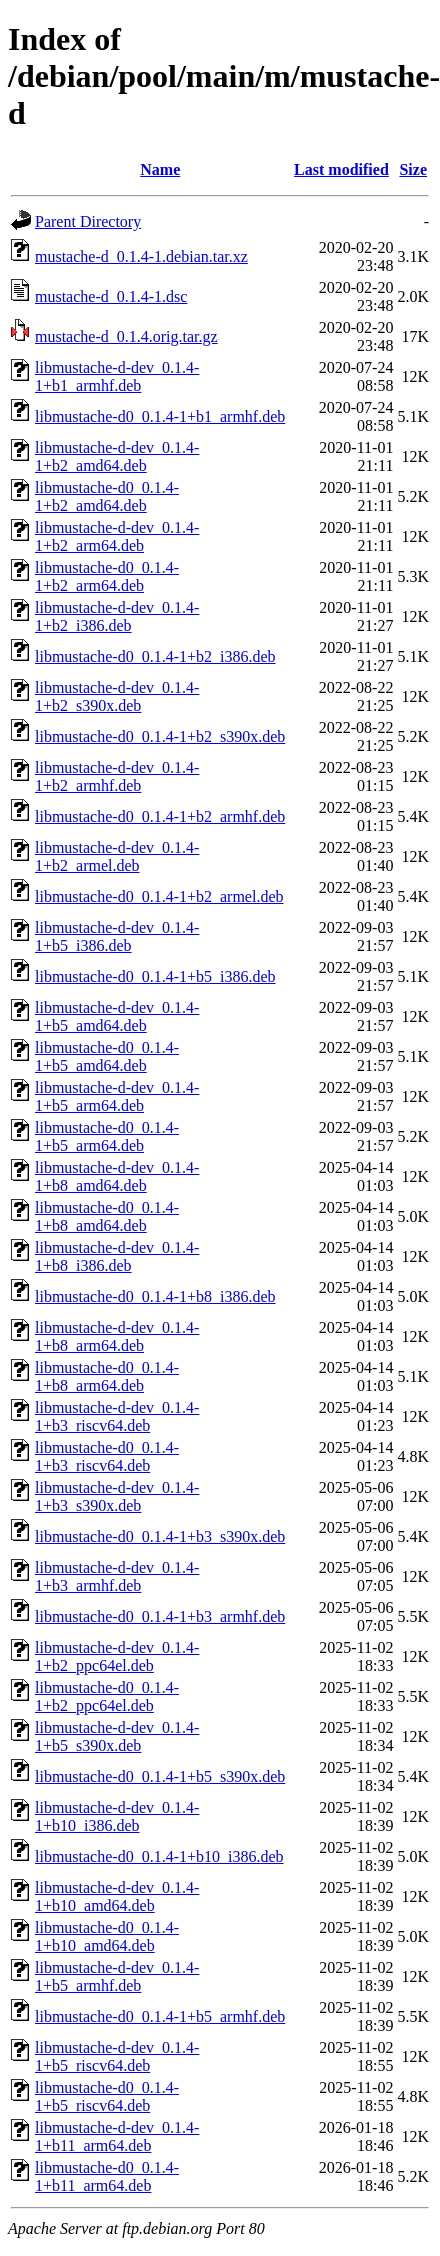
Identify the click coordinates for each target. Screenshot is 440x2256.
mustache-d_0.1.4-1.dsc (111, 296)
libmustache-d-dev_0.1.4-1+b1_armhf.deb (117, 376)
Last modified (341, 169)
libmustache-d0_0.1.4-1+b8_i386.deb (155, 1296)
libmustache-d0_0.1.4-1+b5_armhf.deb (160, 2016)
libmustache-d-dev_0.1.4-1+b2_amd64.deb (117, 456)
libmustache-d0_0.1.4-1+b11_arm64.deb (107, 2176)
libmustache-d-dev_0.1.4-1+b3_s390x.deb (117, 1496)
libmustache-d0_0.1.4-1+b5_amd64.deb (107, 1056)
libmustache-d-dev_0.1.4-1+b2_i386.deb (117, 616)
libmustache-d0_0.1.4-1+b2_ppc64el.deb (107, 1696)
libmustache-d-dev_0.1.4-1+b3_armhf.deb (117, 1576)
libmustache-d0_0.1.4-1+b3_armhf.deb (160, 1616)
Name (160, 169)
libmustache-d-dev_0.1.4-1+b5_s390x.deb (117, 1736)
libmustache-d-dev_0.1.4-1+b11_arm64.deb (117, 2136)
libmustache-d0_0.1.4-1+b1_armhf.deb (160, 416)
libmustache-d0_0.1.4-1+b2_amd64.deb (107, 496)
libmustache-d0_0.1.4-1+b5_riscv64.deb (107, 2096)
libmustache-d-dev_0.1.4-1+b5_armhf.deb (117, 1976)
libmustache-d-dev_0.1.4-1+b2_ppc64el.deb (117, 1656)
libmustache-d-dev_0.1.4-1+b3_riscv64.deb (117, 1416)
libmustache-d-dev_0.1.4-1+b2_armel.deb (117, 856)
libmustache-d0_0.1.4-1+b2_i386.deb (155, 656)
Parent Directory (88, 221)
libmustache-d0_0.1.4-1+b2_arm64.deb (107, 576)
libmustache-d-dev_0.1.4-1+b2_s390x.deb (117, 696)
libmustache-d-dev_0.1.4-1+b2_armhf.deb (117, 776)
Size (413, 169)
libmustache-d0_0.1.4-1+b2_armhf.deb (160, 816)
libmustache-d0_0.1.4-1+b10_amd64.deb (107, 1936)
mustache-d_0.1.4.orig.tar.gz (126, 336)
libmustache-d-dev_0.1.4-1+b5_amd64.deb (117, 1016)
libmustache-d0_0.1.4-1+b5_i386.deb (155, 976)
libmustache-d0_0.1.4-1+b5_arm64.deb (107, 1136)
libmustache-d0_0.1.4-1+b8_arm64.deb (107, 1376)
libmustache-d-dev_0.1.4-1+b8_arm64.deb (117, 1336)
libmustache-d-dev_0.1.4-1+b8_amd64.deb (117, 1176)
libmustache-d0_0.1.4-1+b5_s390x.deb (160, 1776)
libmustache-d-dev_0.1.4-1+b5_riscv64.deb (117, 2056)
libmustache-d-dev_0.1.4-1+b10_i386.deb (117, 1816)
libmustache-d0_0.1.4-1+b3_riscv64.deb (107, 1456)
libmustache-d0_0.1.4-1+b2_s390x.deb (160, 736)
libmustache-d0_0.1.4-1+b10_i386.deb (159, 1856)
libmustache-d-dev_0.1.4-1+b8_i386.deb (117, 1256)
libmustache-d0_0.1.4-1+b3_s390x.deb (160, 1536)
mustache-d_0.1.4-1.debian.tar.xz (141, 256)
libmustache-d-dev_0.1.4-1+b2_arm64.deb (117, 536)
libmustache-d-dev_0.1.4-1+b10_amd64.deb (117, 1896)
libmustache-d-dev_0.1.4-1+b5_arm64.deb (117, 1096)
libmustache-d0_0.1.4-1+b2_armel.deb (159, 896)
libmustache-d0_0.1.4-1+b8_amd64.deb (107, 1216)
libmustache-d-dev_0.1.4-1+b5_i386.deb (117, 936)
